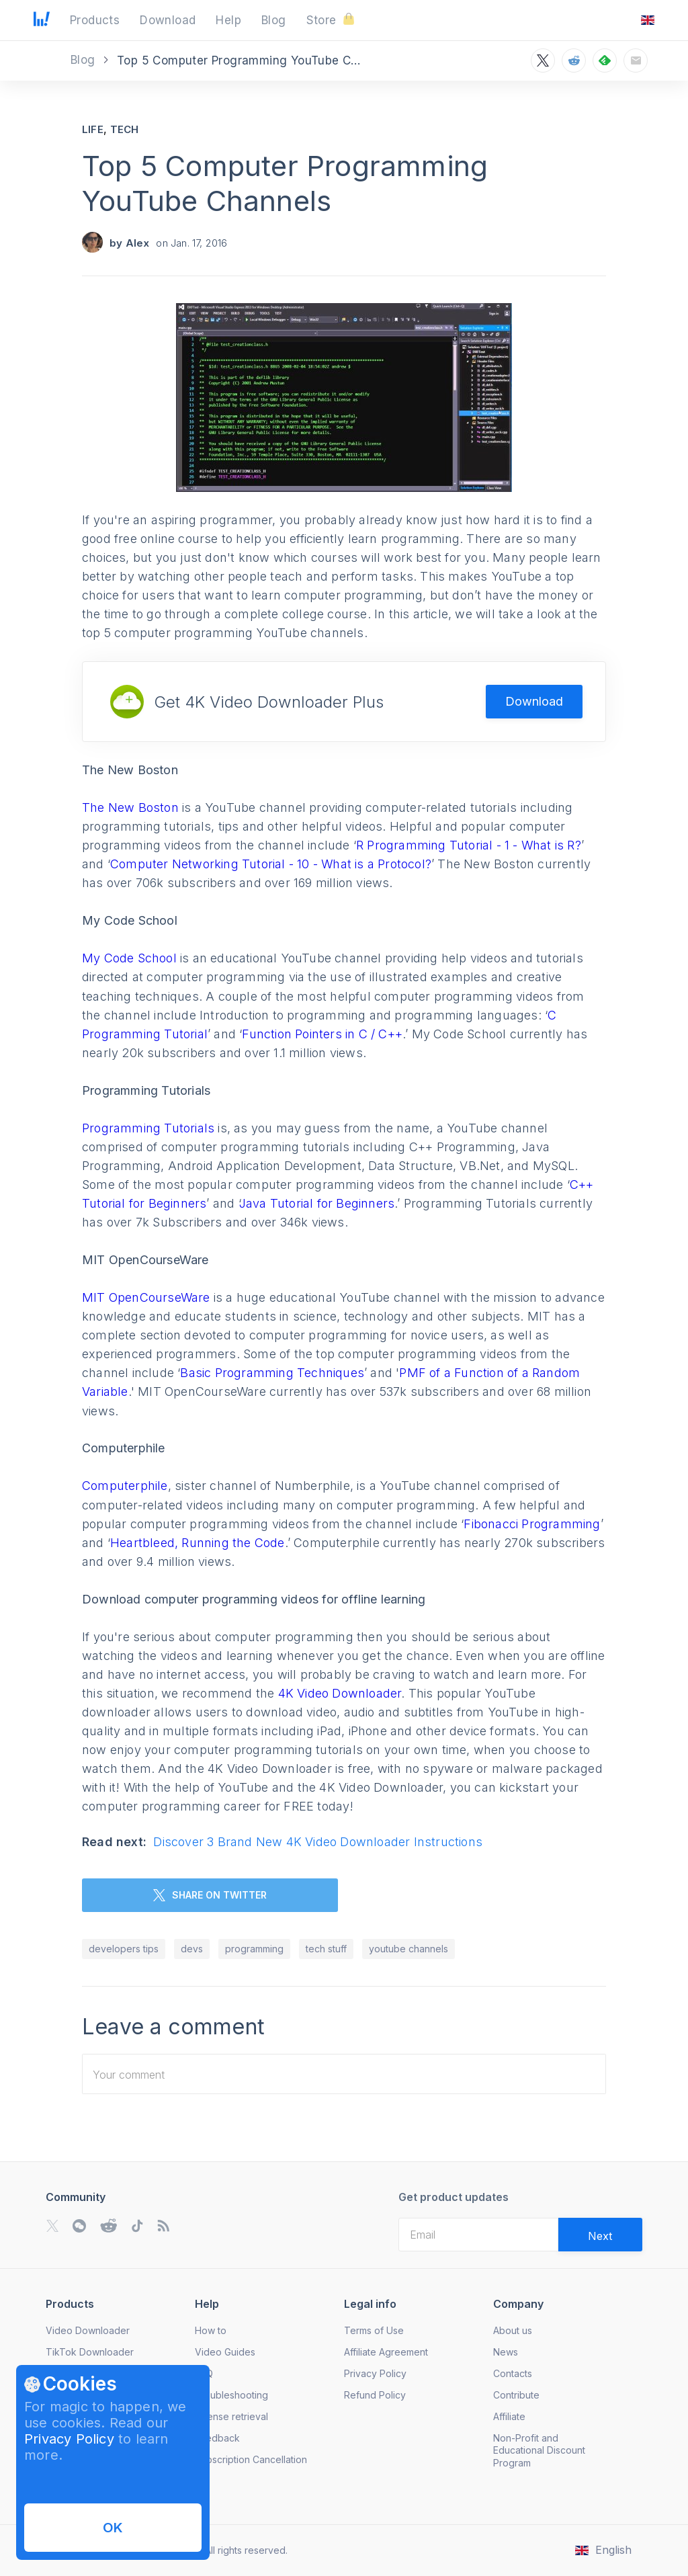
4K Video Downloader (340, 1693)
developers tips (124, 1948)
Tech (124, 129)
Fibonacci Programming (532, 1524)
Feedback (217, 2438)
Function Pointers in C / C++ (322, 1034)
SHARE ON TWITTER (210, 1895)
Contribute (516, 2395)
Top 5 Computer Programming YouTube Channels (285, 183)
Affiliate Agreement (386, 2352)
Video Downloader (88, 2330)
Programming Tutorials (148, 1128)
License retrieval (231, 2416)
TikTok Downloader (90, 2352)
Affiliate (509, 2416)
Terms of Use (374, 2330)
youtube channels (408, 1948)
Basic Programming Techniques (272, 1373)
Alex (138, 243)
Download (534, 701)
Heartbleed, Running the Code (197, 1543)
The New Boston (130, 807)
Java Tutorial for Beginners (316, 1203)
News (505, 2352)
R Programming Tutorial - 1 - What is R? (468, 845)
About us (512, 2330)
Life (92, 129)
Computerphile (125, 1486)
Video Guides (225, 2352)
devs (192, 1948)
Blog (85, 60)
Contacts (512, 2373)
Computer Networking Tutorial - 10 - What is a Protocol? (270, 864)
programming (254, 1948)
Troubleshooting (231, 2395)
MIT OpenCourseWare (146, 1297)
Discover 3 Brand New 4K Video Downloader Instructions (317, 1842)
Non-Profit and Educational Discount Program (539, 2450)
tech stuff (326, 1948)
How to (210, 2330)
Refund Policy (375, 2395)
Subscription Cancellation (251, 2459)
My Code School (129, 958)
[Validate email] (600, 2234)
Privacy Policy (69, 2439)
